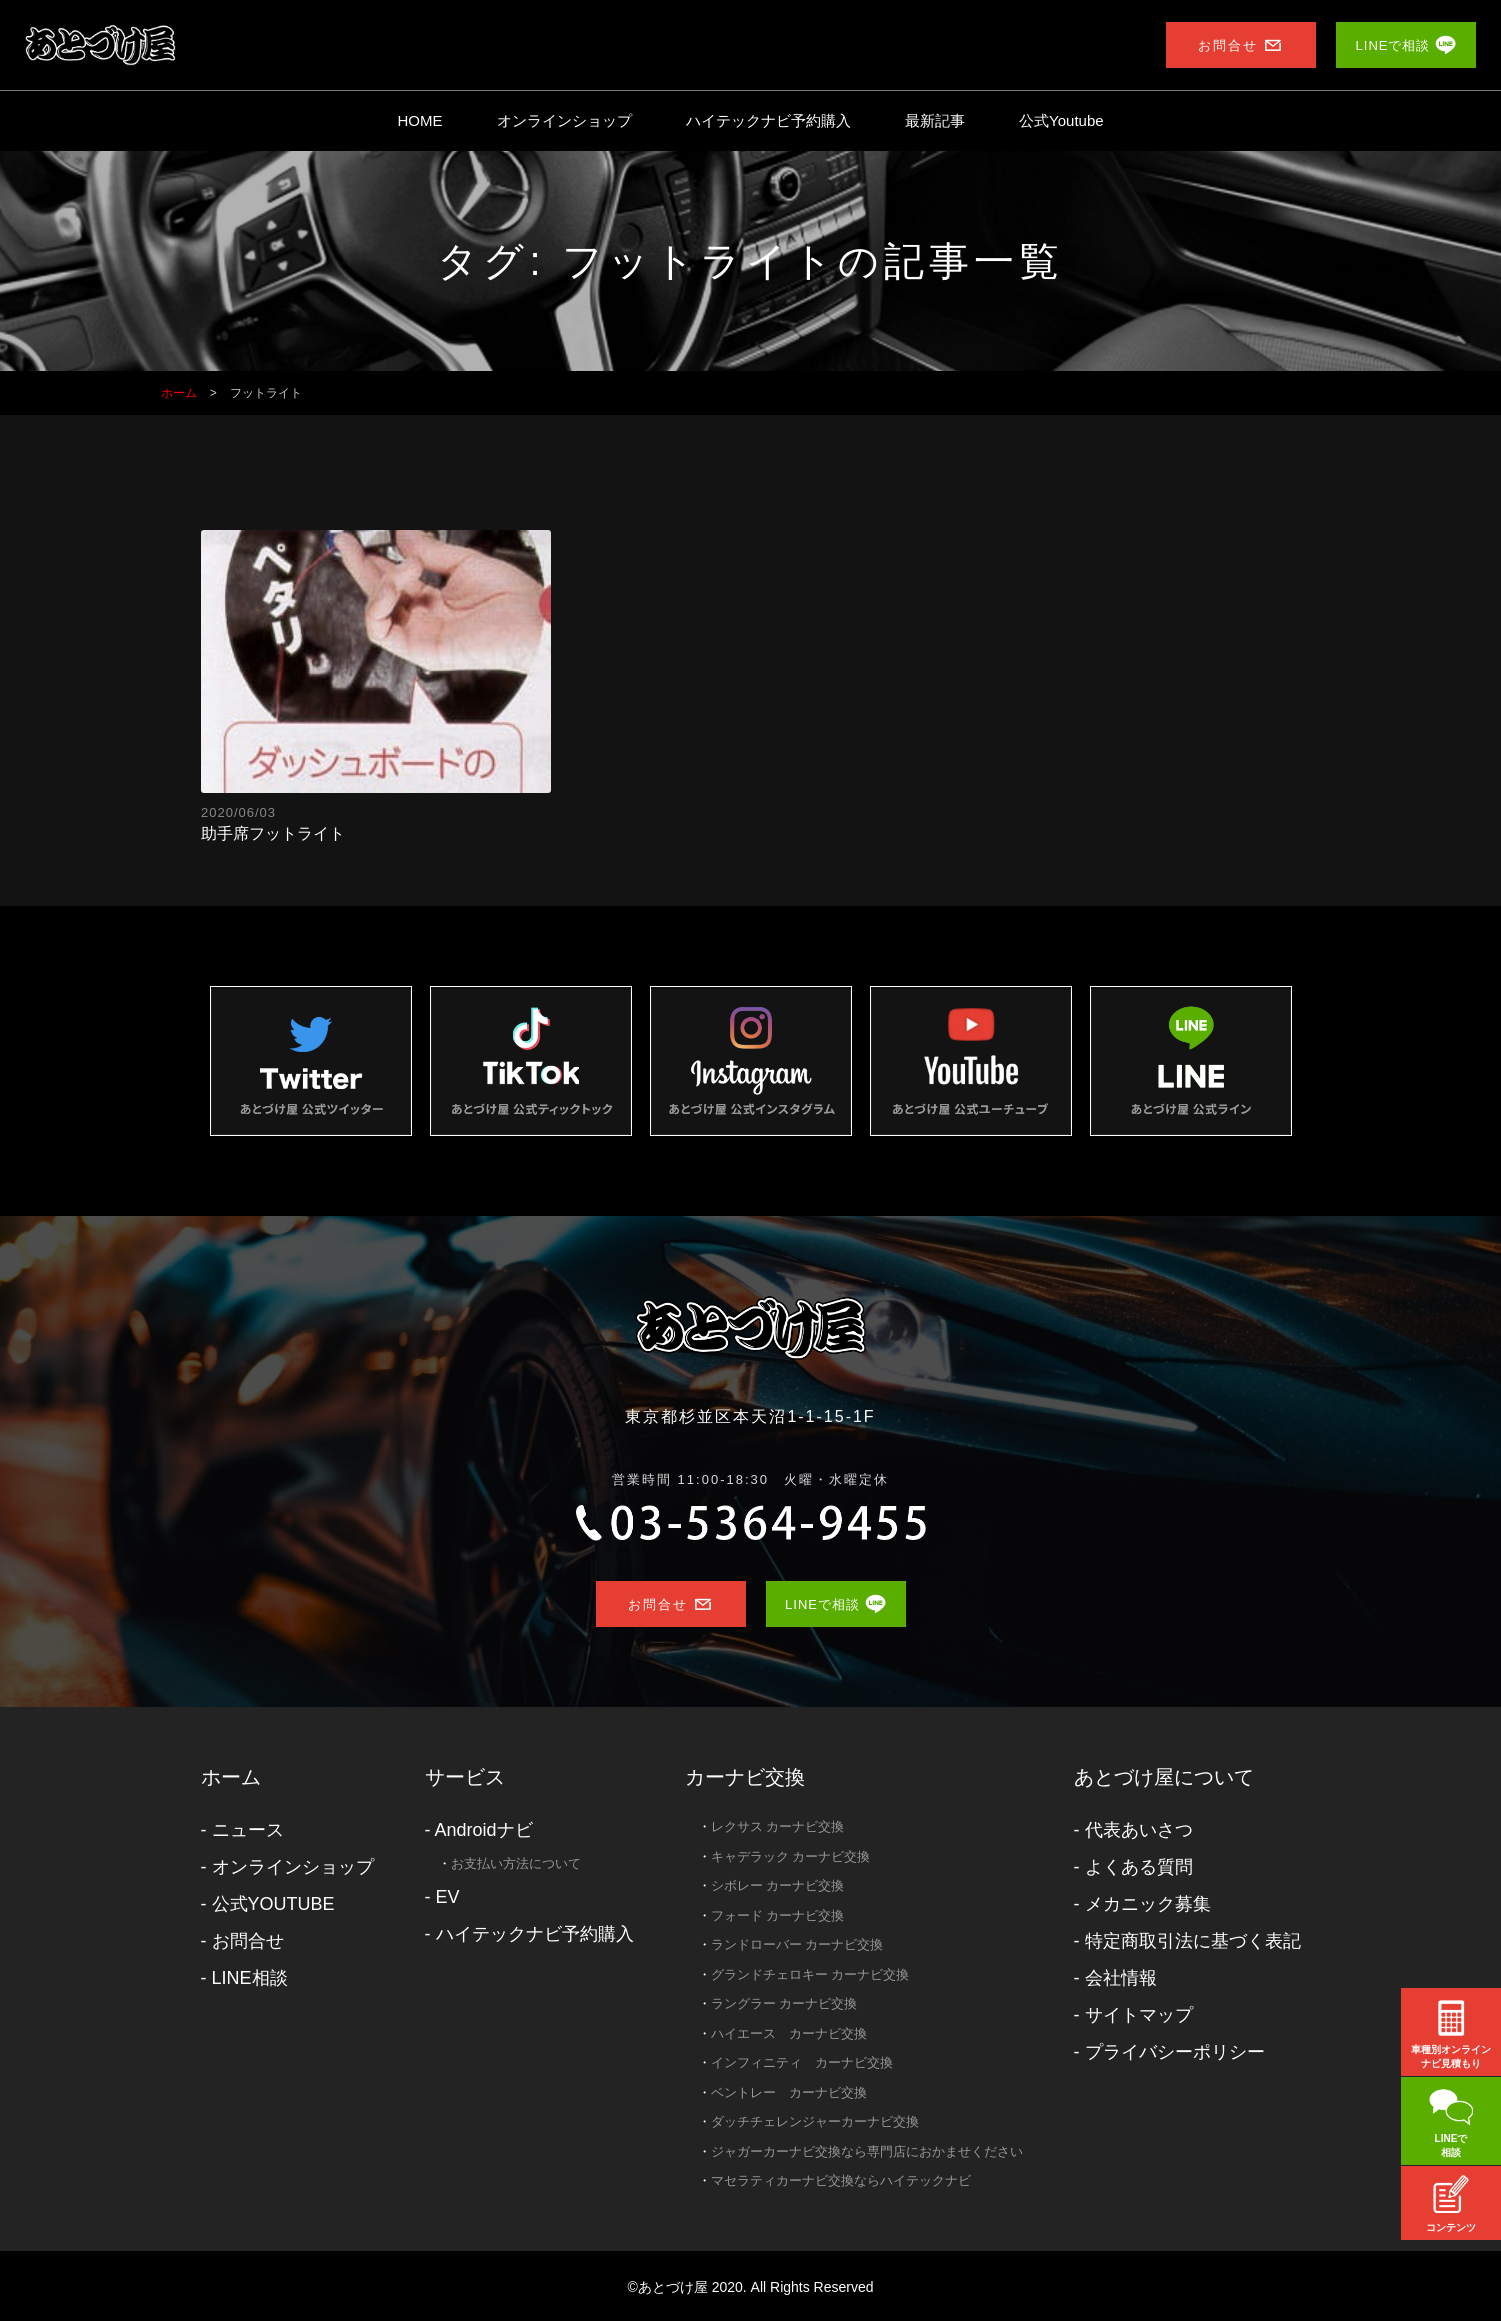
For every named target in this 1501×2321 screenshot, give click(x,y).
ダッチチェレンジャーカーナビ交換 (815, 2121)
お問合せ (248, 1941)
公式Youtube (1061, 120)
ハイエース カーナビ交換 (789, 2033)
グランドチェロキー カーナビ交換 (810, 1974)
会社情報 (1121, 1978)
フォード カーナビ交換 (778, 1915)
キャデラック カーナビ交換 (791, 1856)
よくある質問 (1139, 1867)
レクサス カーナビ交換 (778, 1826)
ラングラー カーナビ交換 (784, 2003)
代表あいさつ (1139, 1830)
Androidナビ (484, 1830)
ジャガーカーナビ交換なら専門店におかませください (867, 2151)
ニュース (248, 1830)
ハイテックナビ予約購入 (768, 120)
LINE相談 (250, 1978)
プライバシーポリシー (1175, 2052)
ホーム (231, 1777)
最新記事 (935, 120)
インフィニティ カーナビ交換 (802, 2062)
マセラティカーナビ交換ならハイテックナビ (841, 2180)
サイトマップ (1139, 2015)
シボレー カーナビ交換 (778, 1885)
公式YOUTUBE (273, 1904)
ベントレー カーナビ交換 (789, 2092)
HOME (419, 120)
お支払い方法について (516, 1863)
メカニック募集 (1148, 1904)
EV (448, 1897)
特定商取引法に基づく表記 (1193, 1941)
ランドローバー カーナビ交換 (797, 1944)
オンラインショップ (564, 120)
